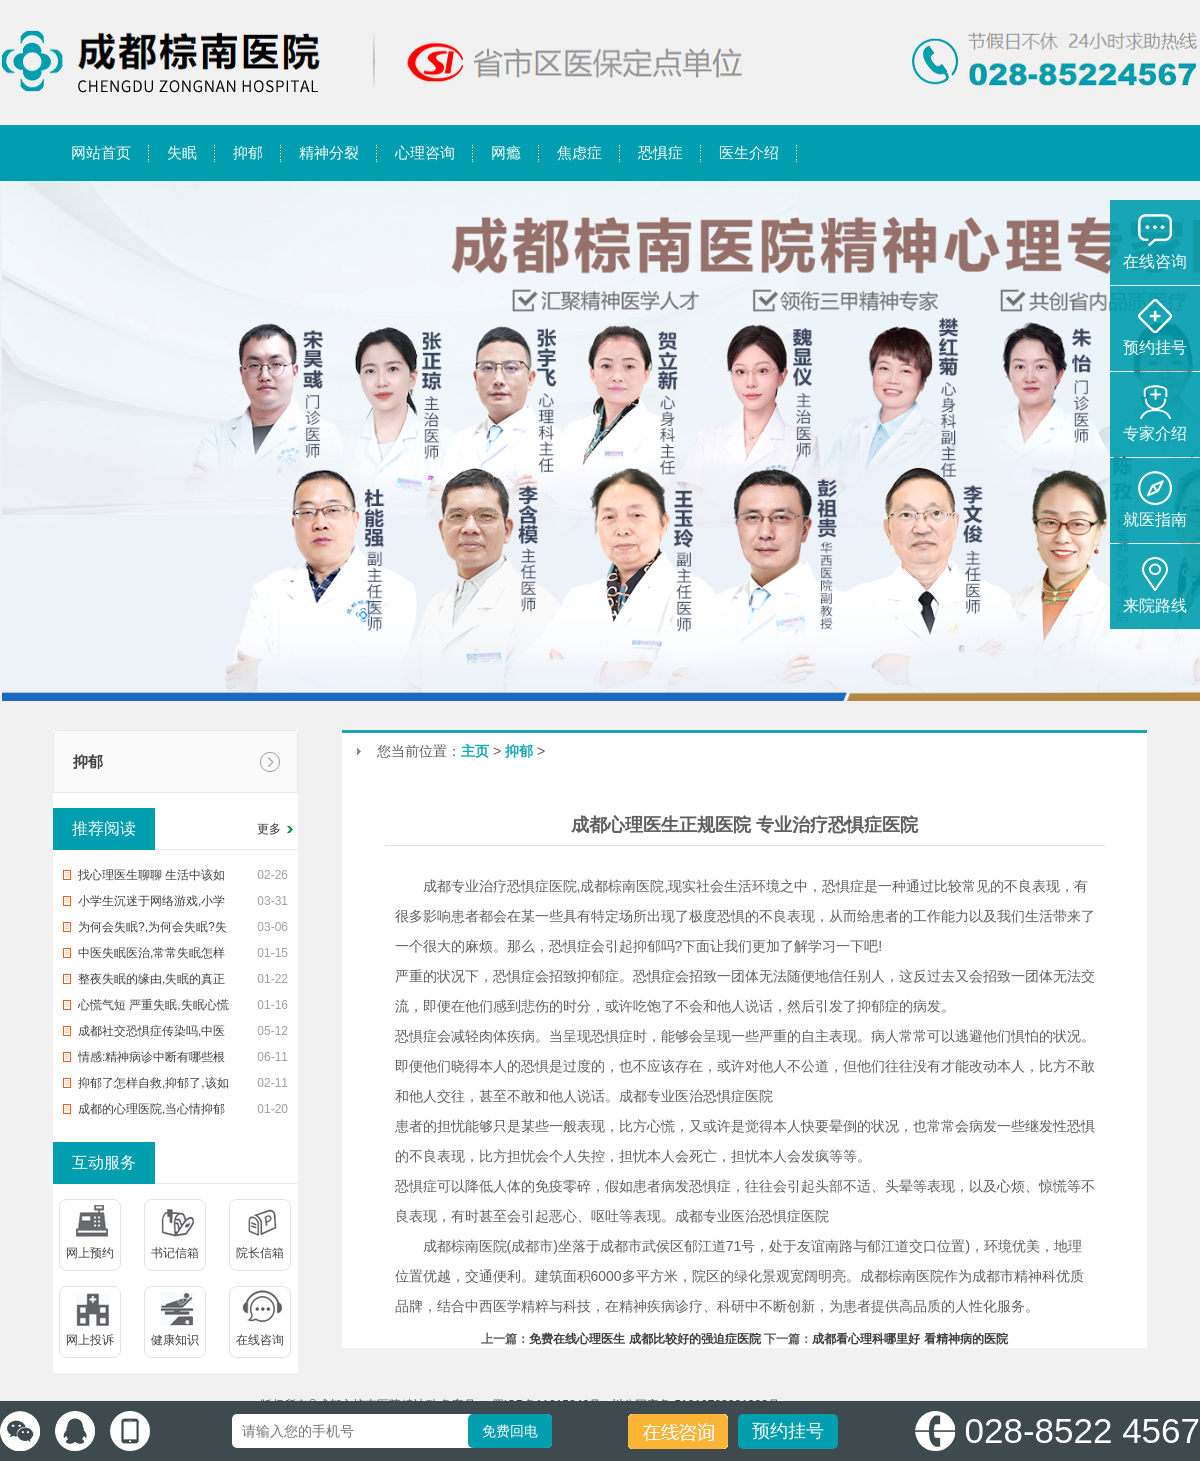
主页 (475, 751)
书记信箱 (175, 1253)
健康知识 (175, 1340)
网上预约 (90, 1253)
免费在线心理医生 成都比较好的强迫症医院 (644, 1339)
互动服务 (104, 1162)
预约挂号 (788, 1431)
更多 (269, 829)
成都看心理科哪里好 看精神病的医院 (909, 1339)
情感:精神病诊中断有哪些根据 (151, 1060)
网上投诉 (90, 1340)
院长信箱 (260, 1253)
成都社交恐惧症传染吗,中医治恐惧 (151, 1034)
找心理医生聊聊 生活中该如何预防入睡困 (151, 878)
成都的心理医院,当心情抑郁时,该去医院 (151, 1112)
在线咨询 (260, 1340)
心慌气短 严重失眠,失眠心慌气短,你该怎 (153, 1008)
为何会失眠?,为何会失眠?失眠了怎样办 (152, 930)
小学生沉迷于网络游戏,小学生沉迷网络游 (151, 904)
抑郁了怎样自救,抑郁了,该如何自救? (153, 1086)
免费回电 (510, 1431)
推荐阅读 (104, 828)
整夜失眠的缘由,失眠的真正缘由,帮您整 (151, 982)
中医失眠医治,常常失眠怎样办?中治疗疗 (151, 956)
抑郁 (88, 761)
